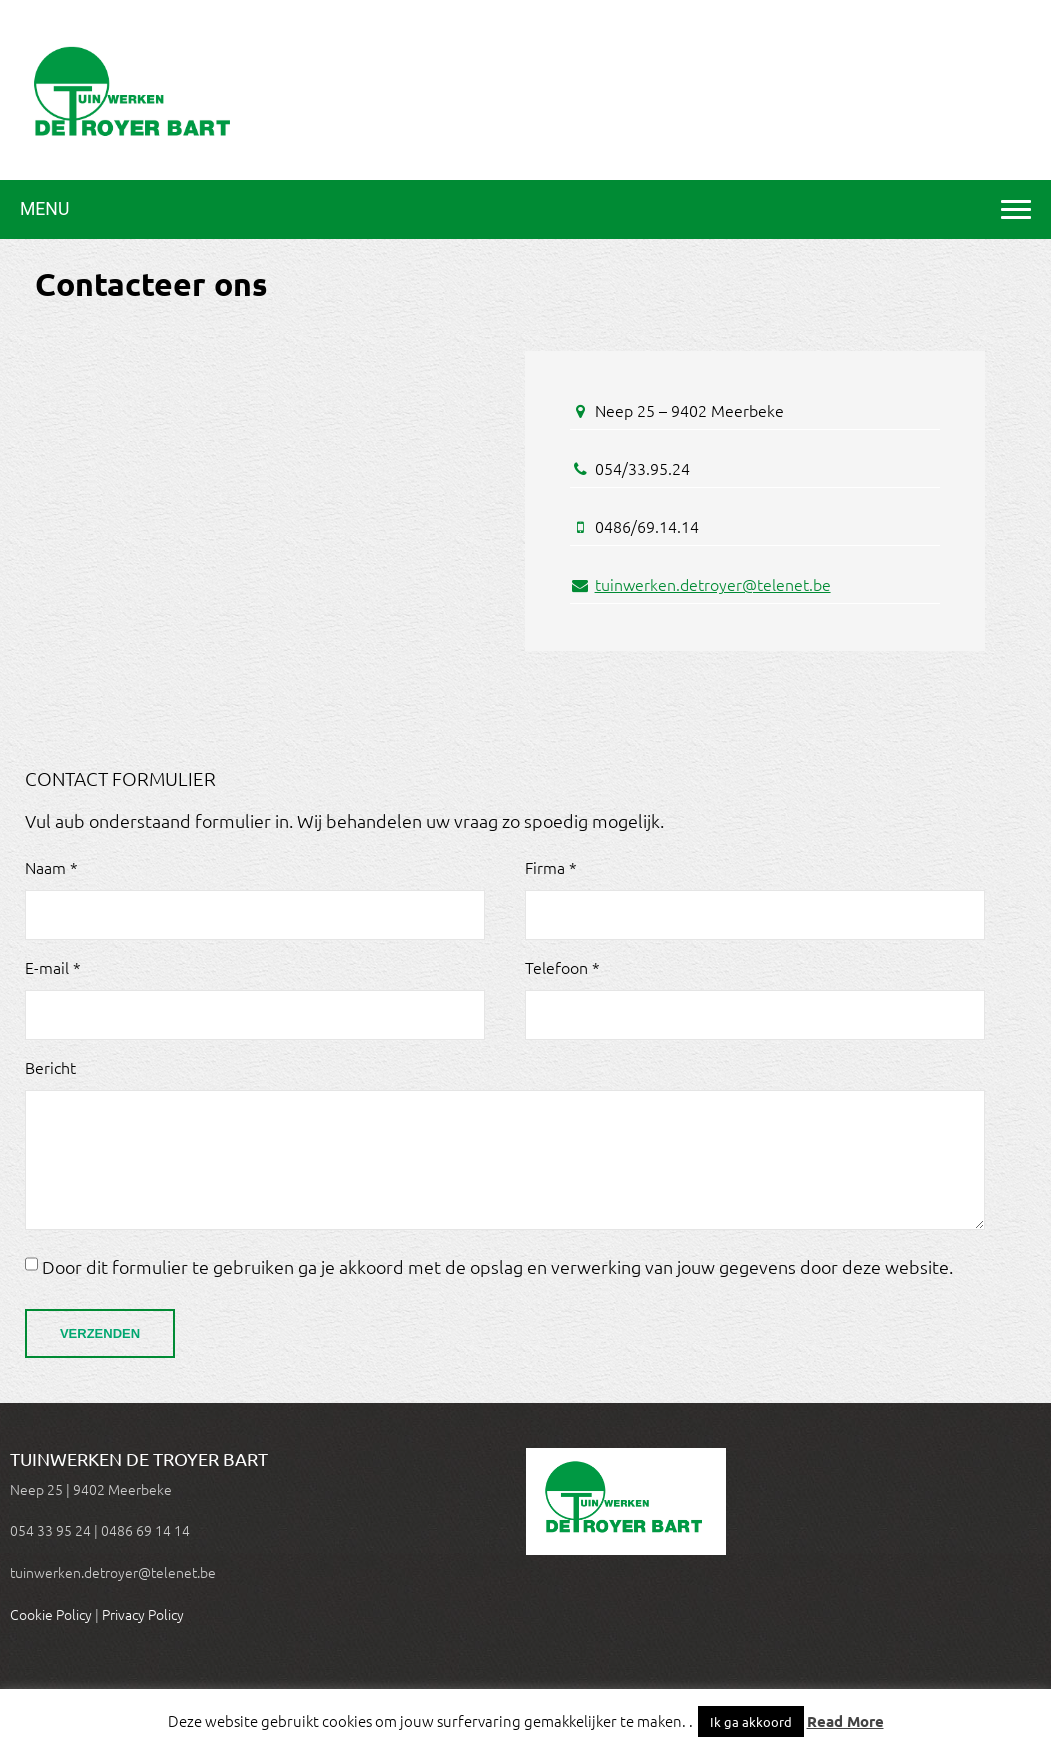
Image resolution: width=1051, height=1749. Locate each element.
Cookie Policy (51, 1614)
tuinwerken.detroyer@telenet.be (713, 584)
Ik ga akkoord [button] (751, 1721)
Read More (845, 1721)
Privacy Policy (143, 1614)
